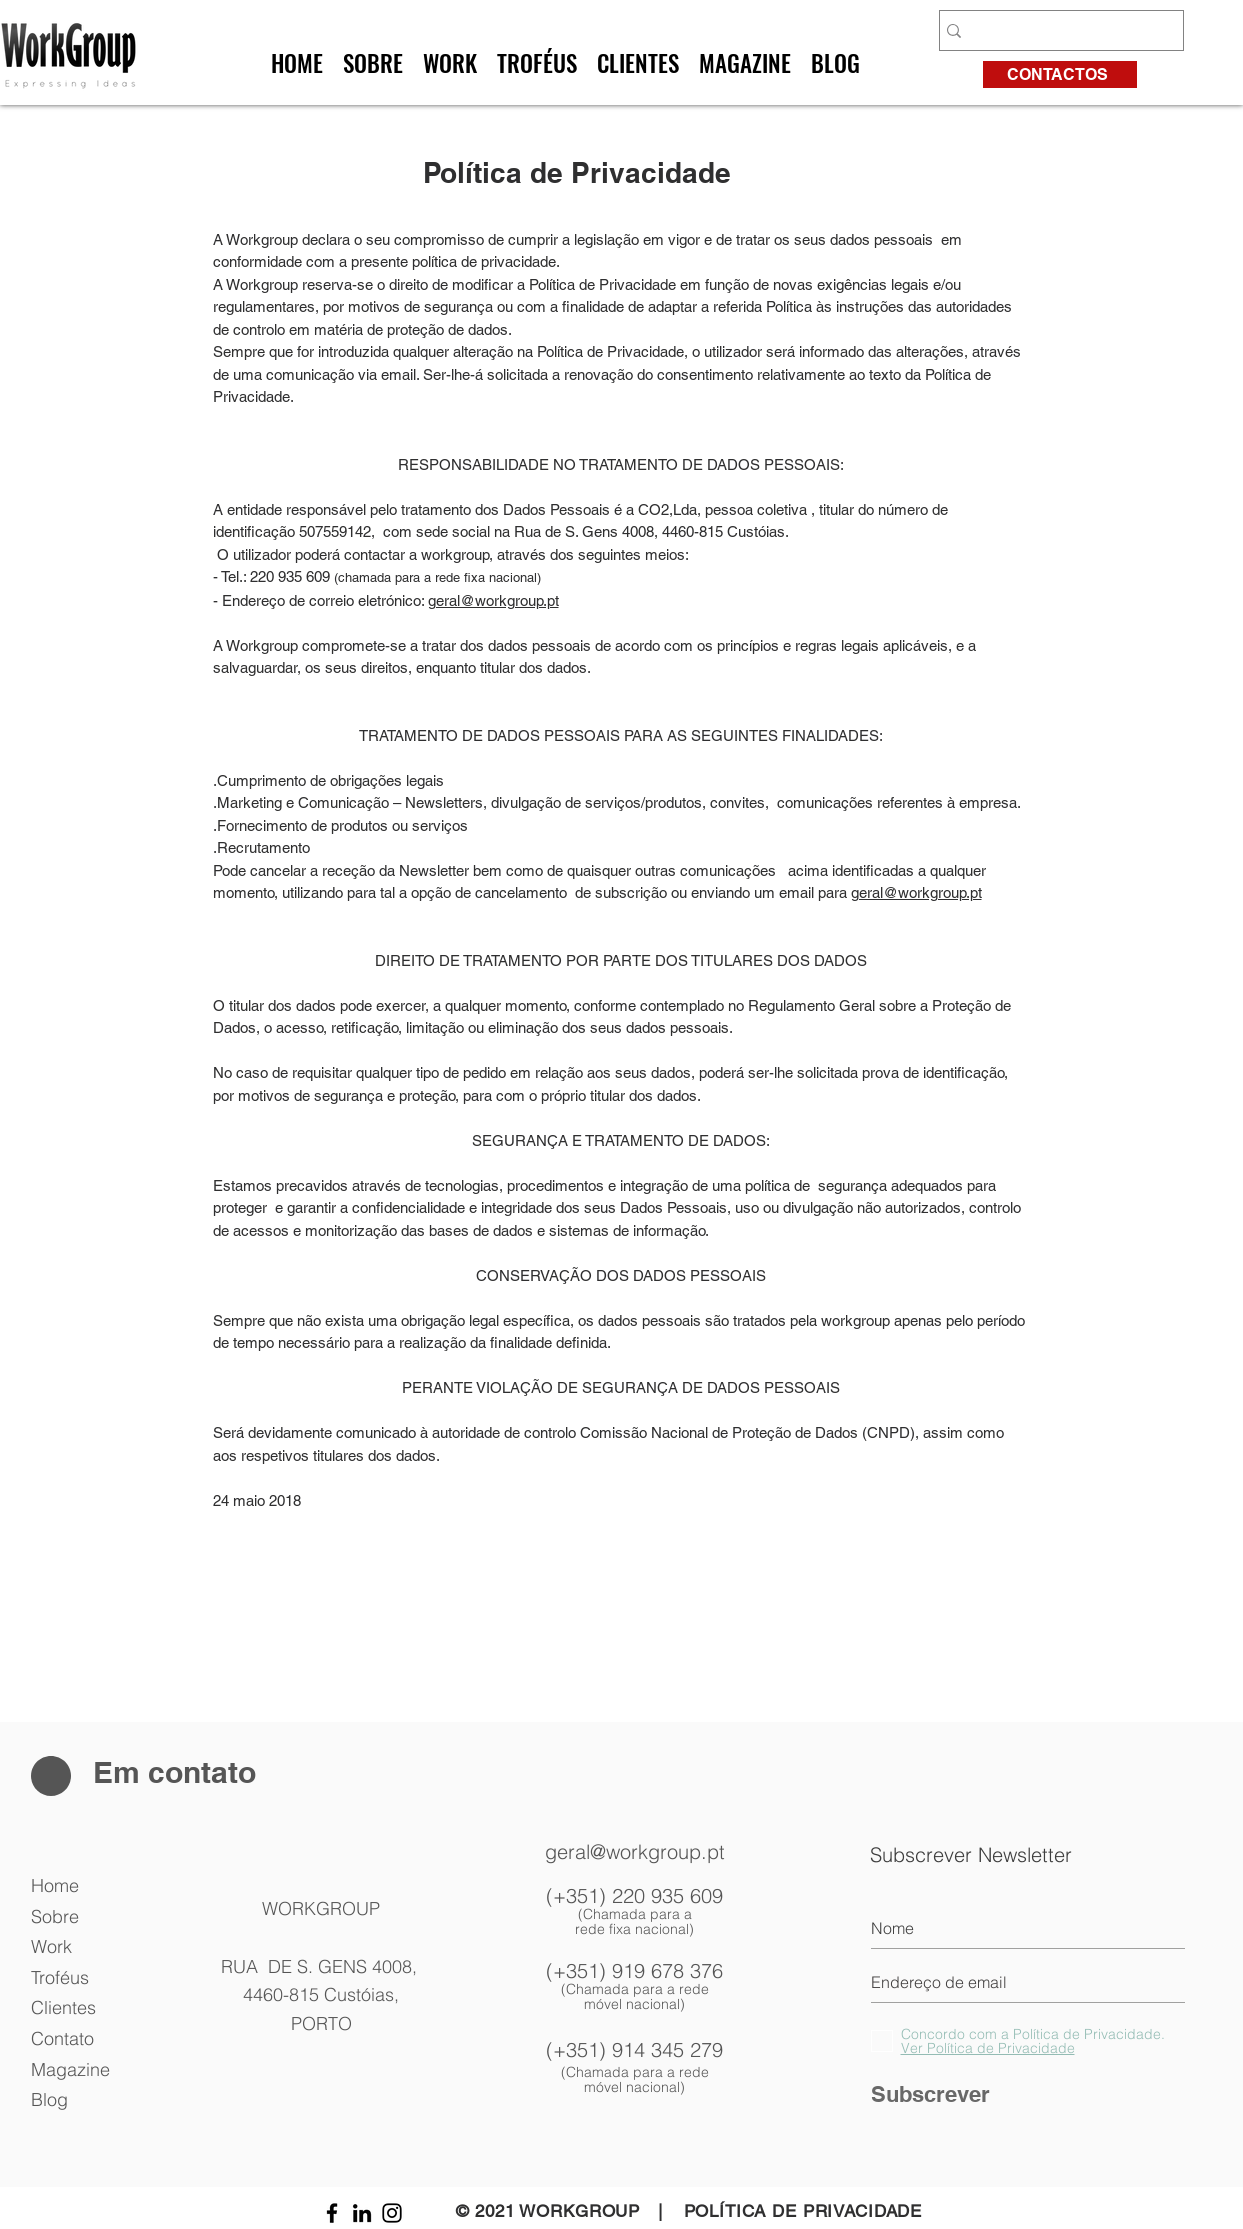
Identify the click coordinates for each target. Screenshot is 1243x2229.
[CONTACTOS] (1060, 74)
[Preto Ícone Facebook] (332, 2213)
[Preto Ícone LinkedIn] (362, 2213)
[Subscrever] (1028, 2094)
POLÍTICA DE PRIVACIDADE (803, 2211)
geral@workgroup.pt (493, 600)
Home (55, 1885)
